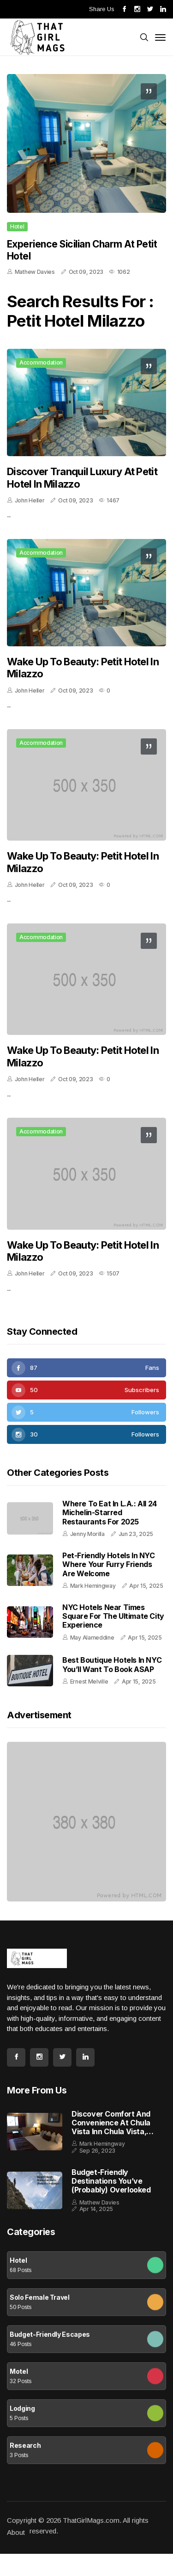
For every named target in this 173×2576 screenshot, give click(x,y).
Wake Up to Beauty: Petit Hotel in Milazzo (83, 668)
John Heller (30, 500)
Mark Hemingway (93, 1585)
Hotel (17, 226)
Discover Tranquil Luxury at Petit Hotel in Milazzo (82, 477)
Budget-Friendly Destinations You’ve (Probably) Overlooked (111, 2181)
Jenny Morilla (87, 1533)
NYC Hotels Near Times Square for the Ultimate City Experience (113, 1616)
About (16, 2532)
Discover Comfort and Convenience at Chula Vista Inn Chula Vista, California (111, 2123)
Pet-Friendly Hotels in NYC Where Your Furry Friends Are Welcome (108, 1564)
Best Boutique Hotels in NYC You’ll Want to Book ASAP (111, 1664)
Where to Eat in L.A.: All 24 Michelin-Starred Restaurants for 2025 (109, 1512)
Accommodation (41, 362)
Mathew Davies (35, 271)
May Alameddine (92, 1637)
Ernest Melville (89, 1681)
